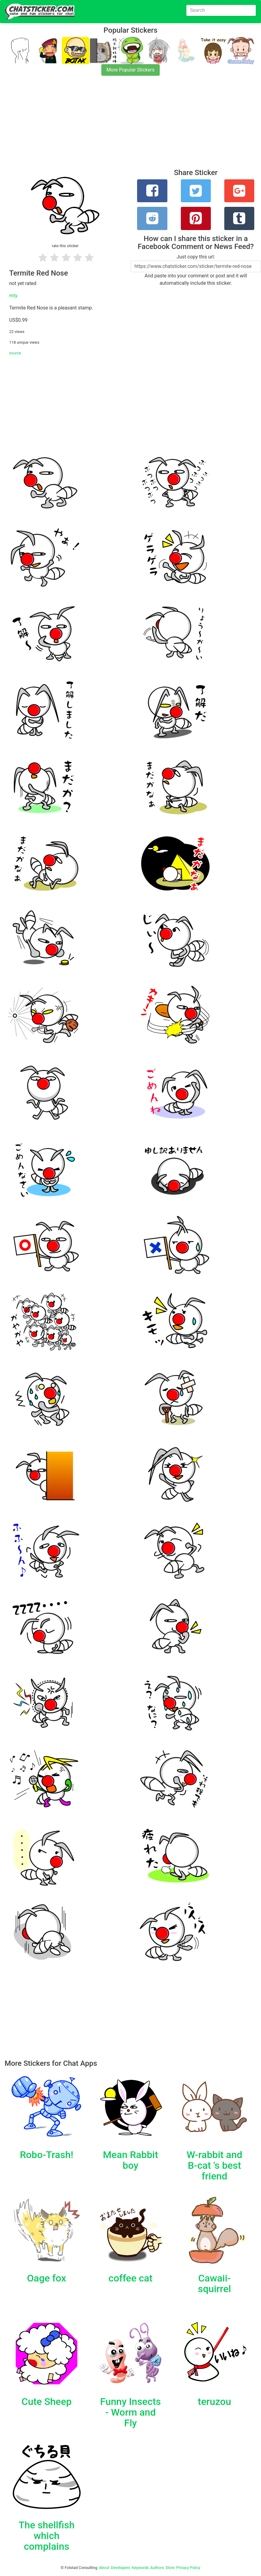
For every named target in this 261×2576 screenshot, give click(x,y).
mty (13, 295)
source (15, 353)
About (104, 2567)
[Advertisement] (130, 126)
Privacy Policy (188, 2567)
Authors (157, 2567)
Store (170, 2567)
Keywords (140, 2567)
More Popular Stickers (130, 70)
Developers (120, 2567)
